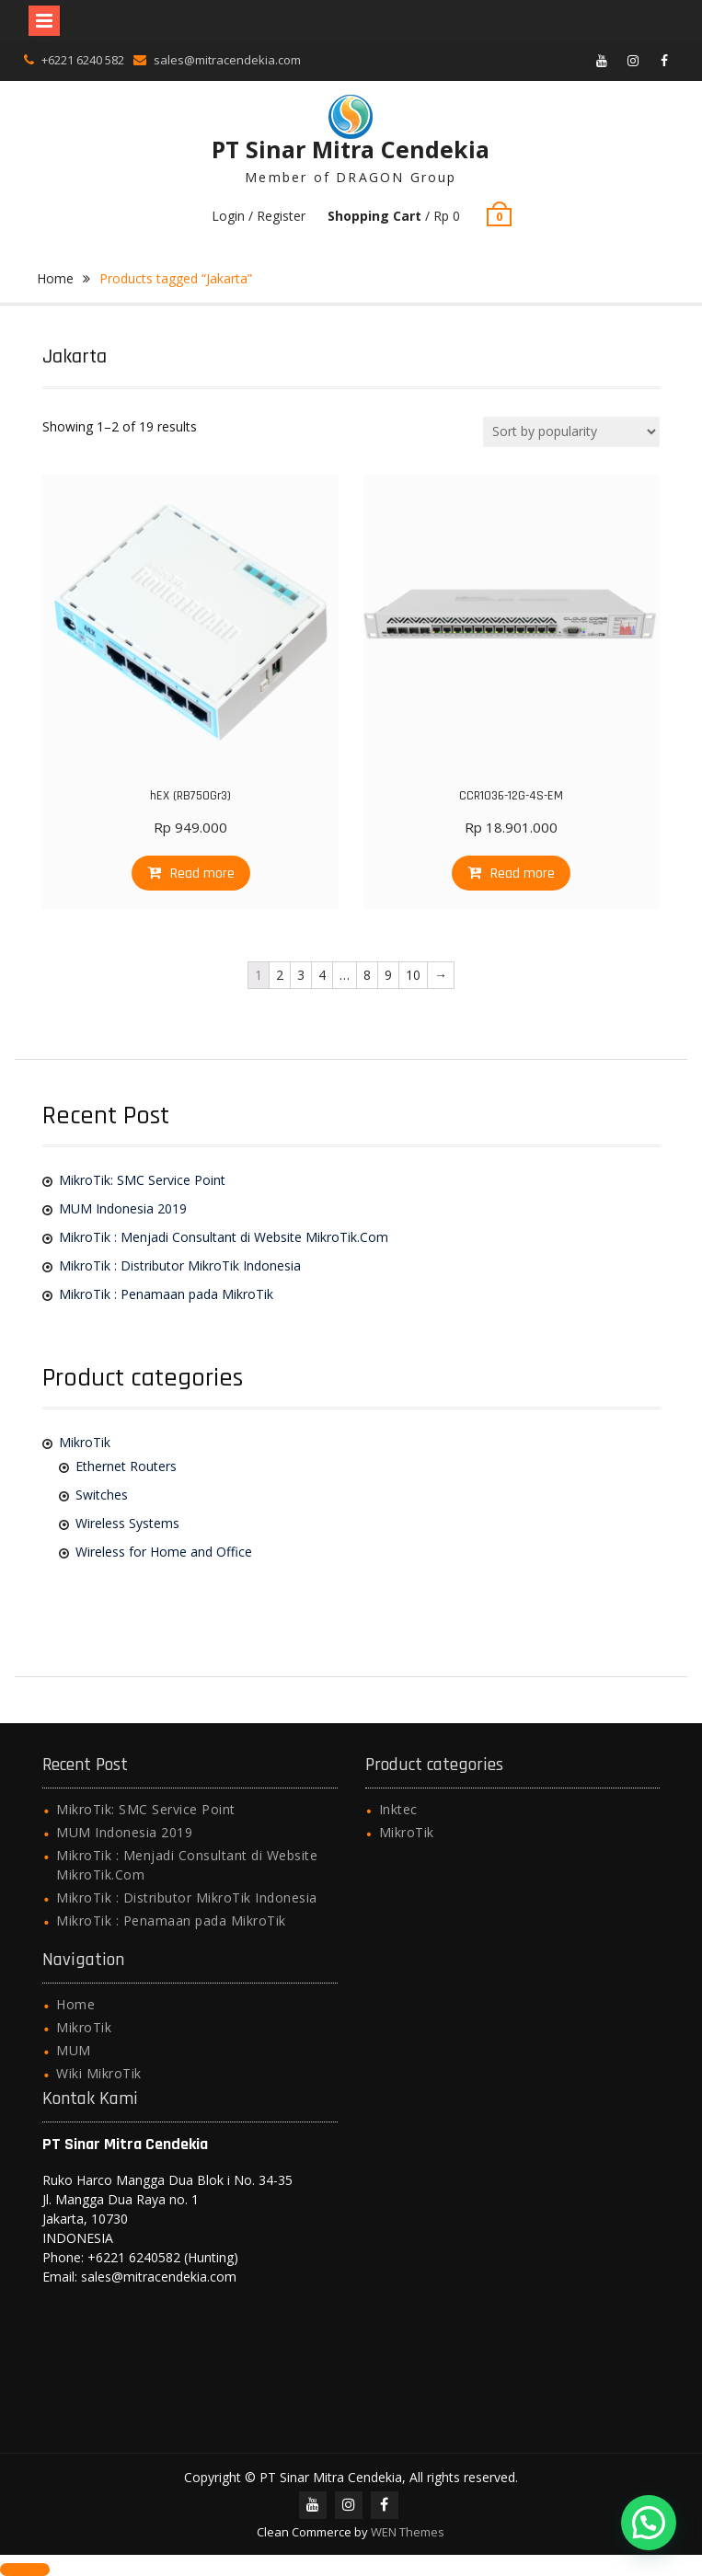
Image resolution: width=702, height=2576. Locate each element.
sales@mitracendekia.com (227, 60)
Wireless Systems (127, 1523)
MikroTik (84, 1442)
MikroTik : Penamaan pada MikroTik (166, 1294)
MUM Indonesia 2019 (123, 1208)
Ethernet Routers (126, 1466)
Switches (101, 1494)
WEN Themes (407, 2532)
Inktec (398, 1809)
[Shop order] (571, 432)
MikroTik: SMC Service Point (142, 1180)
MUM (73, 2050)
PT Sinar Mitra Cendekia (350, 149)
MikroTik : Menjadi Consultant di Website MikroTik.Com (223, 1237)
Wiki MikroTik (99, 2073)
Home (55, 278)
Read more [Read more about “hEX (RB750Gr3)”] (202, 873)
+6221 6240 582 (82, 60)
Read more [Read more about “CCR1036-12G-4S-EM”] (522, 873)
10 (413, 974)
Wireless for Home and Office (163, 1551)
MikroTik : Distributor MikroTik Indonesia (180, 1265)
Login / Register (258, 215)
